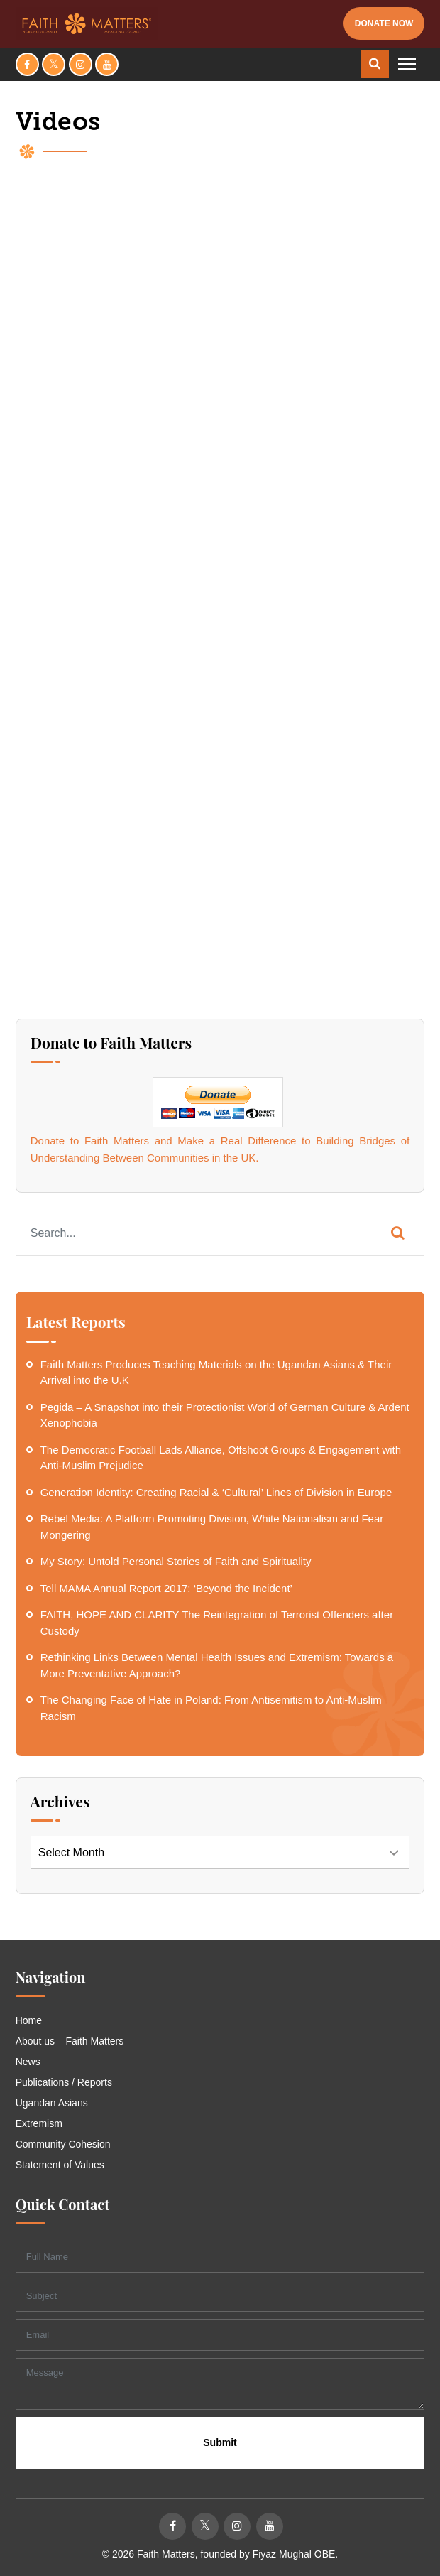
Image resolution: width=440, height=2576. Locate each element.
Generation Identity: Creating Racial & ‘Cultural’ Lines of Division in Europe (216, 1492)
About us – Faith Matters (70, 2041)
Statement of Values (60, 2164)
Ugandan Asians (52, 2103)
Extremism (39, 2123)
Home (29, 2020)
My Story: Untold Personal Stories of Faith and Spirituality (176, 1561)
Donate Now (384, 23)
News (28, 2061)
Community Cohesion (63, 2144)
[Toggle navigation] (407, 64)
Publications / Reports (64, 2082)
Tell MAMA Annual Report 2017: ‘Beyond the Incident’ (166, 1588)
